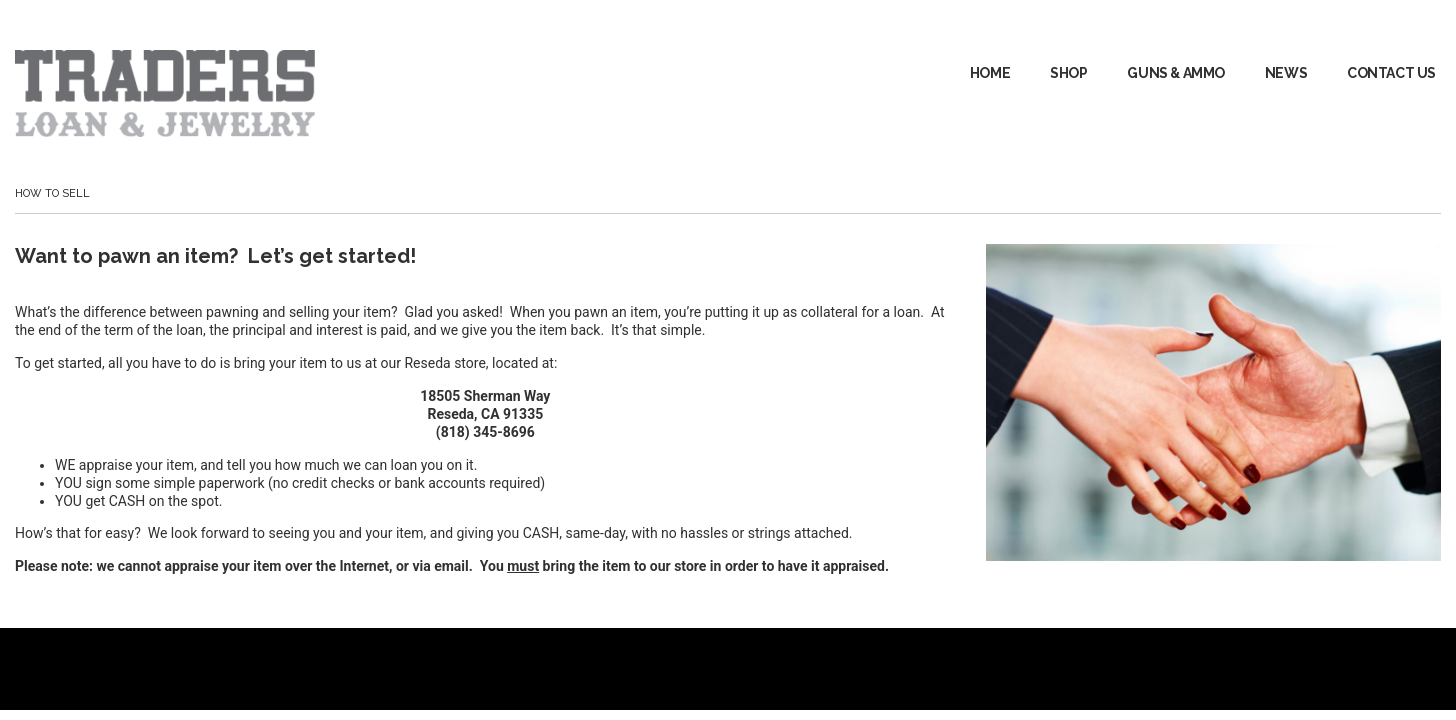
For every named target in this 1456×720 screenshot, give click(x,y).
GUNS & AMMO (1175, 73)
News (1286, 73)
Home (990, 73)
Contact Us (1391, 73)
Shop (1068, 73)
